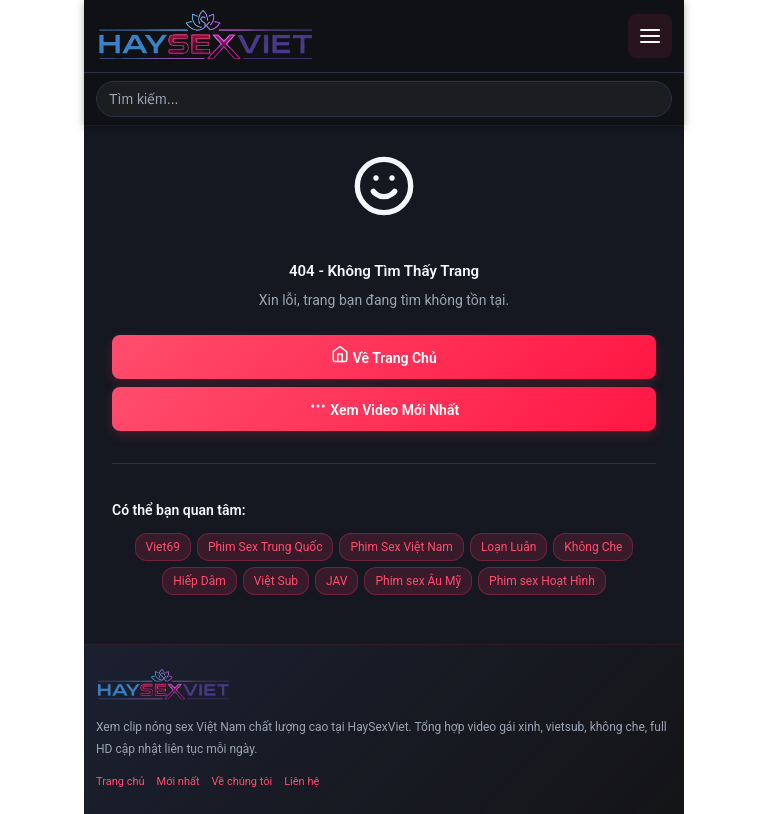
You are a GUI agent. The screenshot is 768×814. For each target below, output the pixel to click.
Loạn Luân (508, 547)
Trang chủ (120, 781)
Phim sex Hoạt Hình (542, 581)
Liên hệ (301, 781)
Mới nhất (178, 781)
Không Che (593, 547)
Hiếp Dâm (199, 581)
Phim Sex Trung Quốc (265, 547)
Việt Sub (276, 581)
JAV (336, 581)
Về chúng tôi (242, 781)
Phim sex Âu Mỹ (418, 581)
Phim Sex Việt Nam (401, 547)
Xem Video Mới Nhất (384, 407)
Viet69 (163, 547)
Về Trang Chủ (383, 355)
